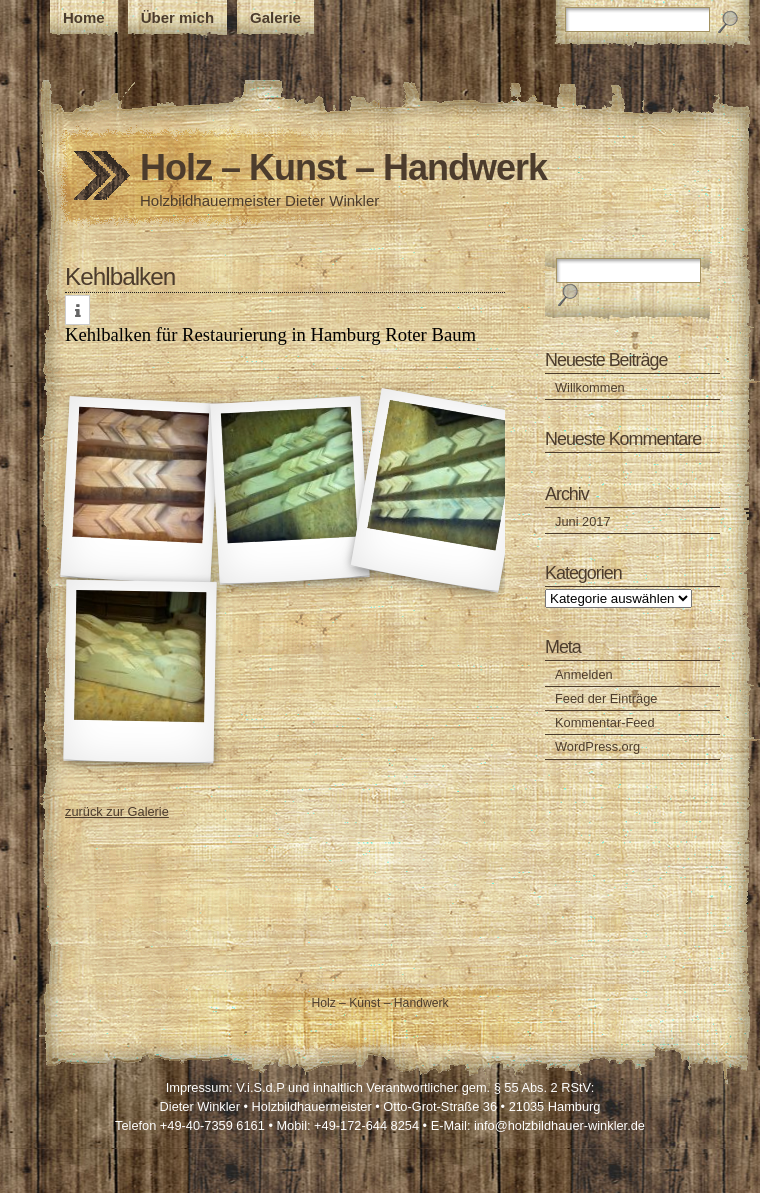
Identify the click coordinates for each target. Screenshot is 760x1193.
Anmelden (584, 674)
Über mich (177, 17)
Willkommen (590, 387)
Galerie (275, 17)
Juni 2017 (583, 521)
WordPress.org (597, 746)
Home (84, 17)
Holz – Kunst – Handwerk (343, 167)
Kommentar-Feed (605, 722)
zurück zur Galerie (117, 811)
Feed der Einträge (606, 698)
